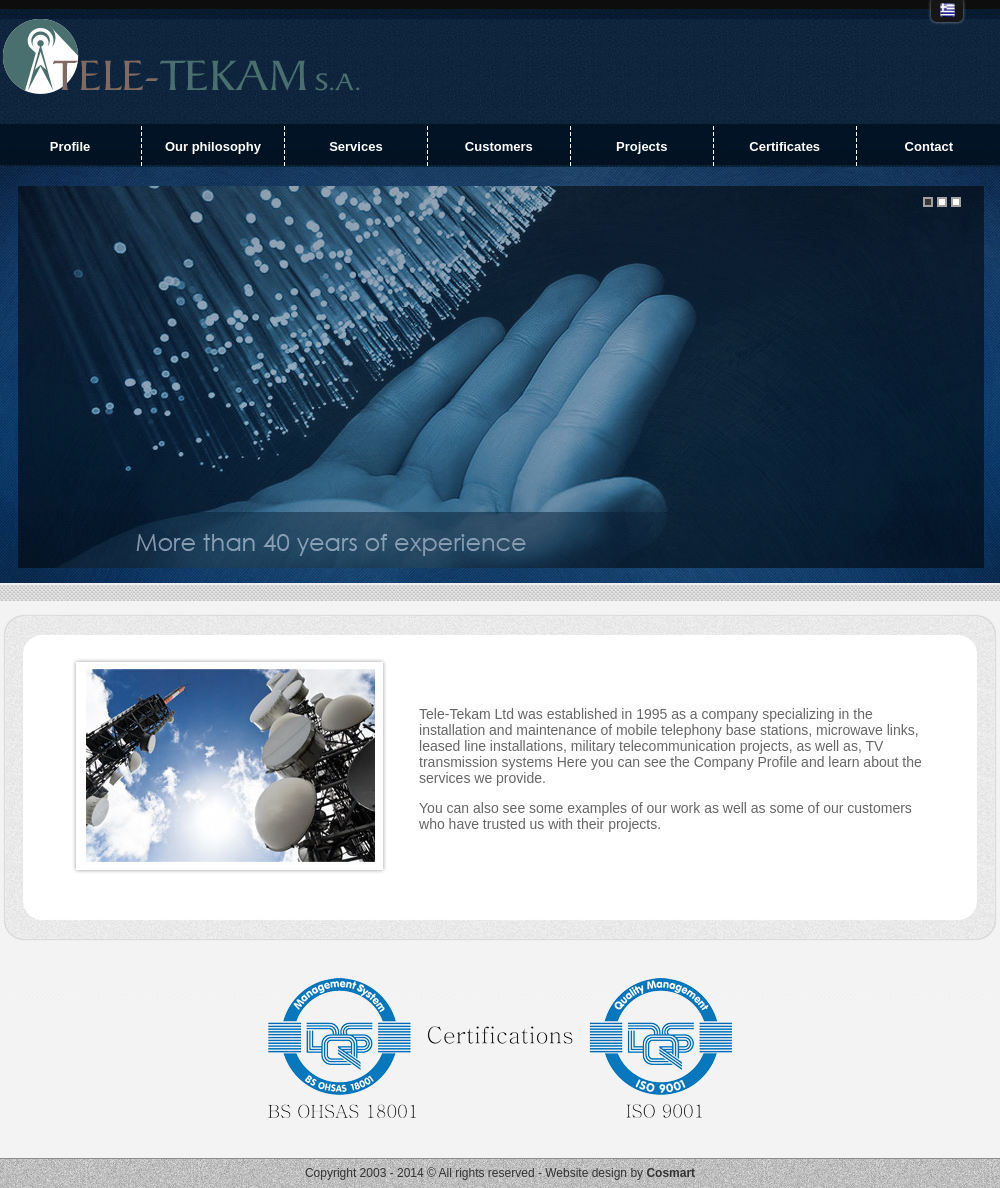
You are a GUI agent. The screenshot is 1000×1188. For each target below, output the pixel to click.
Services (356, 146)
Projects (641, 146)
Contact (929, 146)
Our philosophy (213, 146)
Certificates (784, 146)
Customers (499, 146)
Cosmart (670, 1173)
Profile (70, 146)
